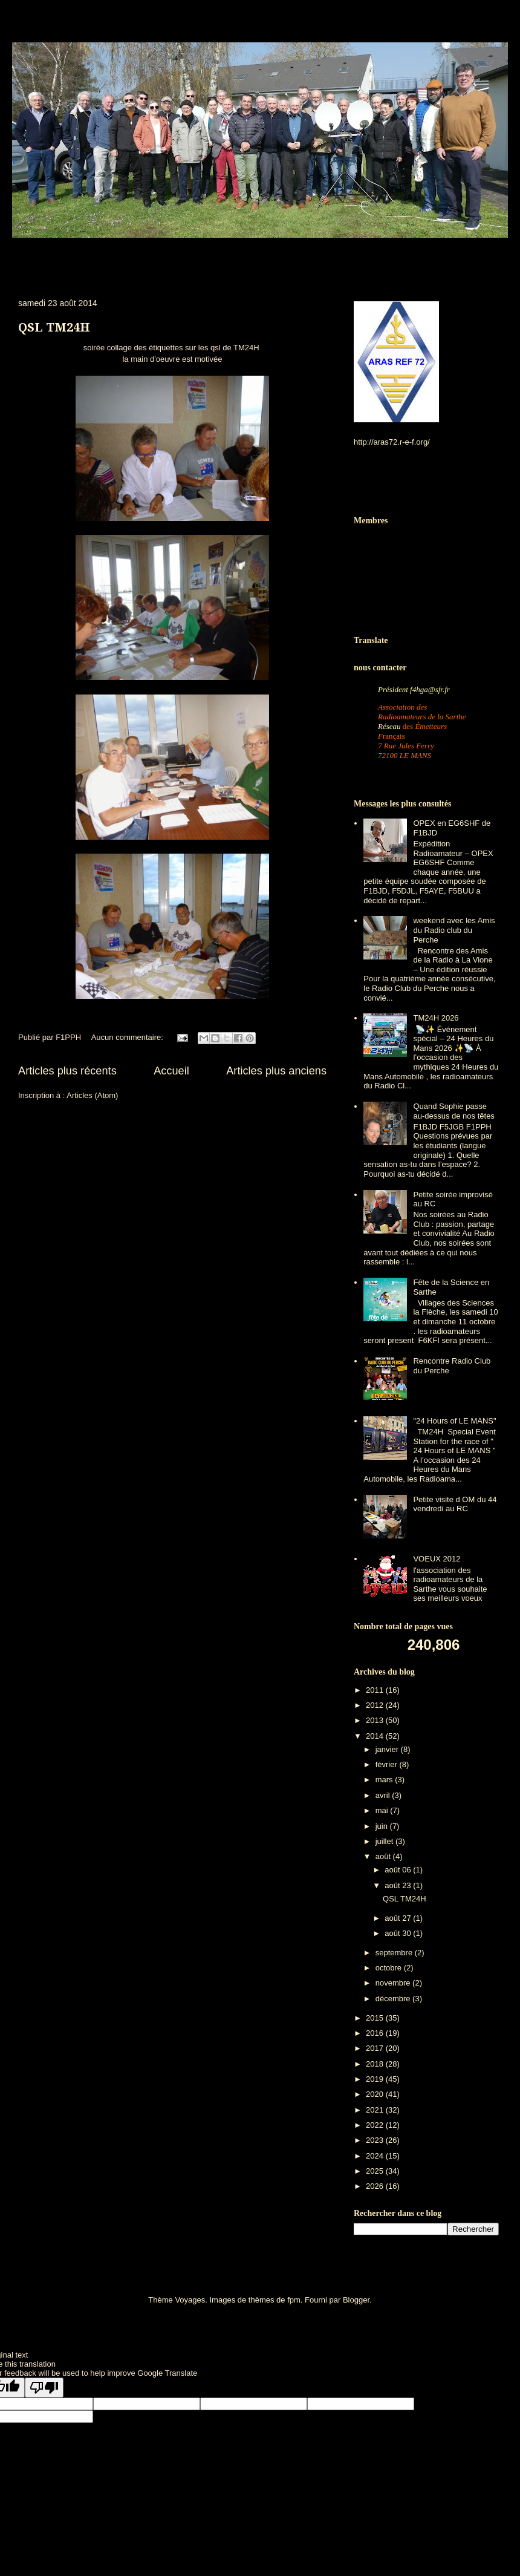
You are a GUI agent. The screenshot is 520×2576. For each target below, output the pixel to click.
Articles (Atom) (92, 1095)
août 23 (399, 1885)
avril (383, 1795)
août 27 (399, 1918)
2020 (376, 2094)
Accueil (171, 1071)
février (387, 1764)
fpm (294, 2299)
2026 (376, 2186)
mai (383, 1810)
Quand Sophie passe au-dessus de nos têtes (453, 1111)
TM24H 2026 (435, 1017)
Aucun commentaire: (128, 1037)
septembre (395, 1952)
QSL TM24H (54, 327)
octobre (389, 1967)
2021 (376, 2109)
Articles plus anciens (276, 1071)
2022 (376, 2125)
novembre (393, 1982)
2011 (376, 1690)
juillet (385, 1841)
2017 (376, 2048)
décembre (393, 1998)
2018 (376, 2063)
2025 (376, 2171)
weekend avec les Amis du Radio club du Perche (454, 930)
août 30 (399, 1933)
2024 (376, 2155)
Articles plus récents (67, 1071)
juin (382, 1826)
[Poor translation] (44, 2388)
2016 (376, 2033)
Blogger (356, 2299)
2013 (376, 1720)
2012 (376, 1705)
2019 (376, 2079)
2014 (376, 1736)
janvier (388, 1749)
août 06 (399, 1869)
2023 (376, 2140)
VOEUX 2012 (436, 1558)
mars (385, 1779)
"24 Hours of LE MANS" (454, 1420)
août (384, 1856)
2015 (376, 2017)
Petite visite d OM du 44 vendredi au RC (454, 1504)
